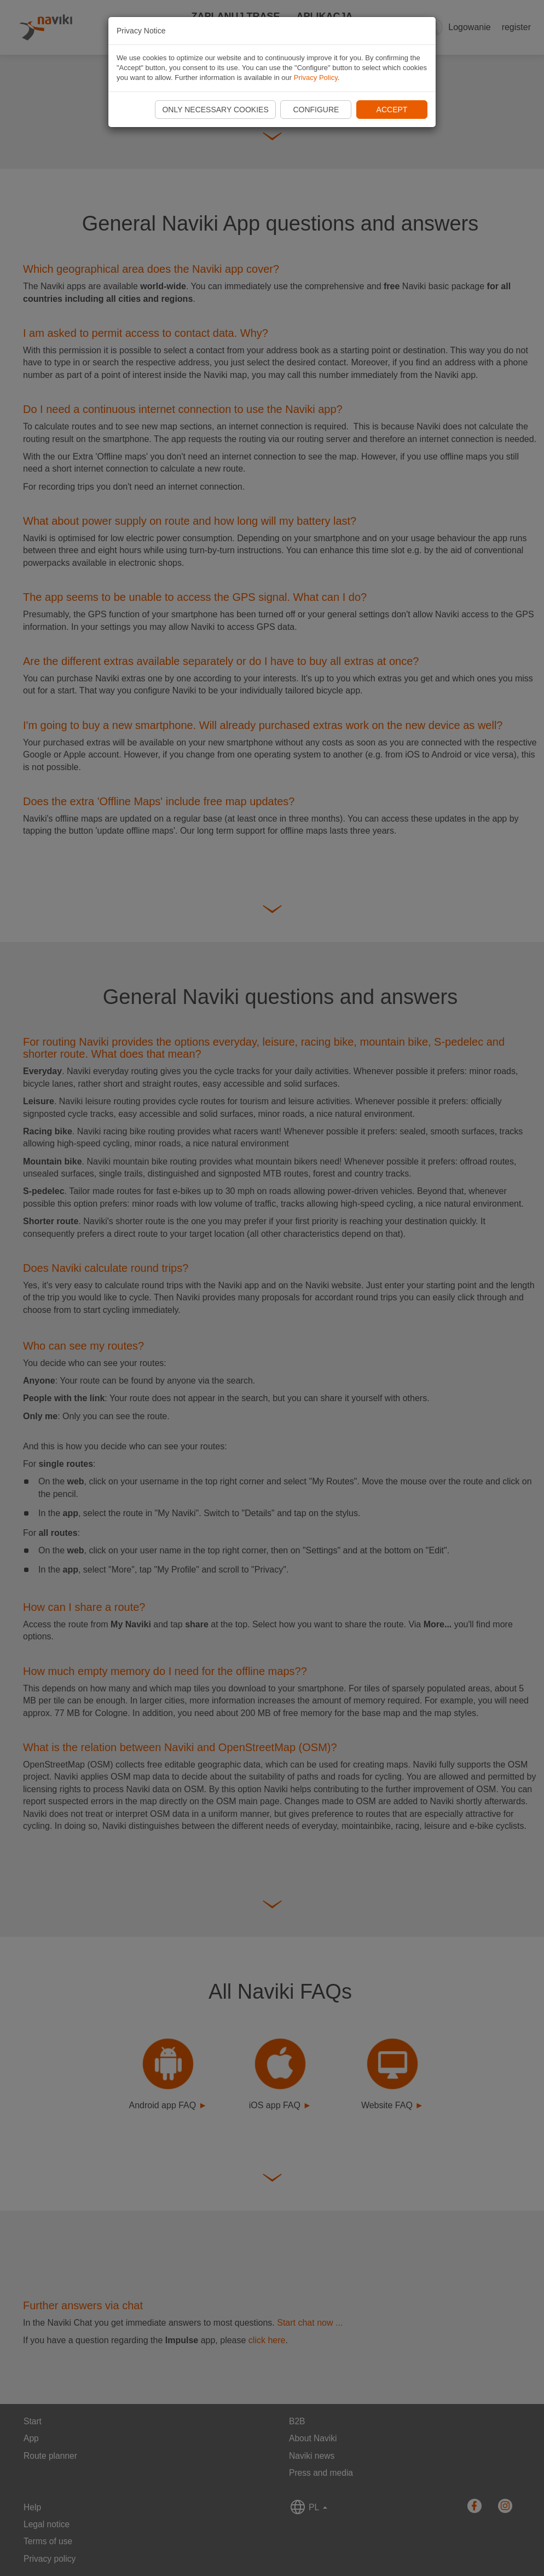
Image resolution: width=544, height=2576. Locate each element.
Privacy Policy (316, 77)
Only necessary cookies (215, 109)
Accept (392, 109)
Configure (316, 109)
